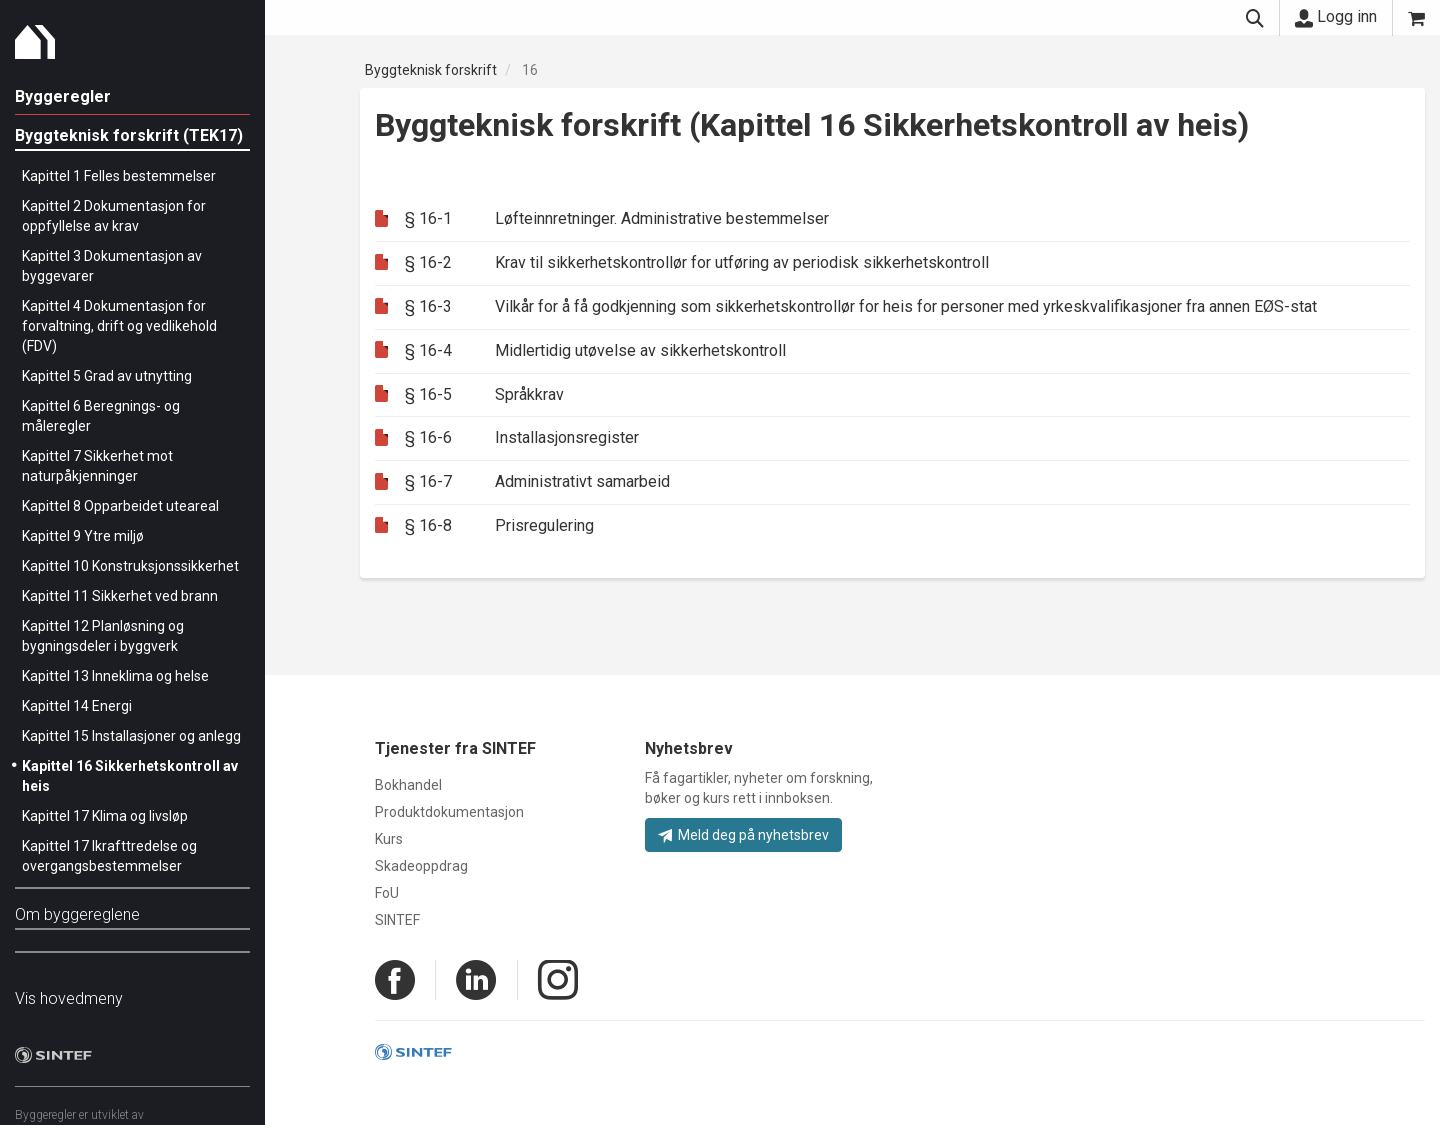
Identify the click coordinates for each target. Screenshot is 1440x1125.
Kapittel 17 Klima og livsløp (105, 816)
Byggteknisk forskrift (431, 70)
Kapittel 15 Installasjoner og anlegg (131, 736)
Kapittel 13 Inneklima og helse (115, 676)
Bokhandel (408, 785)
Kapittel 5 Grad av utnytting (107, 376)
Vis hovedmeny (69, 998)
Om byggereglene (77, 914)
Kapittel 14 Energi (77, 706)
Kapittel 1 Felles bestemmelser (119, 176)
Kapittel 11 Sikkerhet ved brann (120, 596)
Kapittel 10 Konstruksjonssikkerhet (130, 566)
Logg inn (1336, 17)
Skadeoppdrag (421, 866)
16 (530, 70)
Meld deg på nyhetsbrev (743, 835)
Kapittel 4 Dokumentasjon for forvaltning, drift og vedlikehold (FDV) (119, 326)
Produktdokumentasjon (449, 812)
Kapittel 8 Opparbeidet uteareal (120, 506)
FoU (387, 893)
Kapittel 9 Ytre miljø (83, 536)
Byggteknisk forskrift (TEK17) (129, 135)
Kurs (389, 839)
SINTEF (397, 920)
